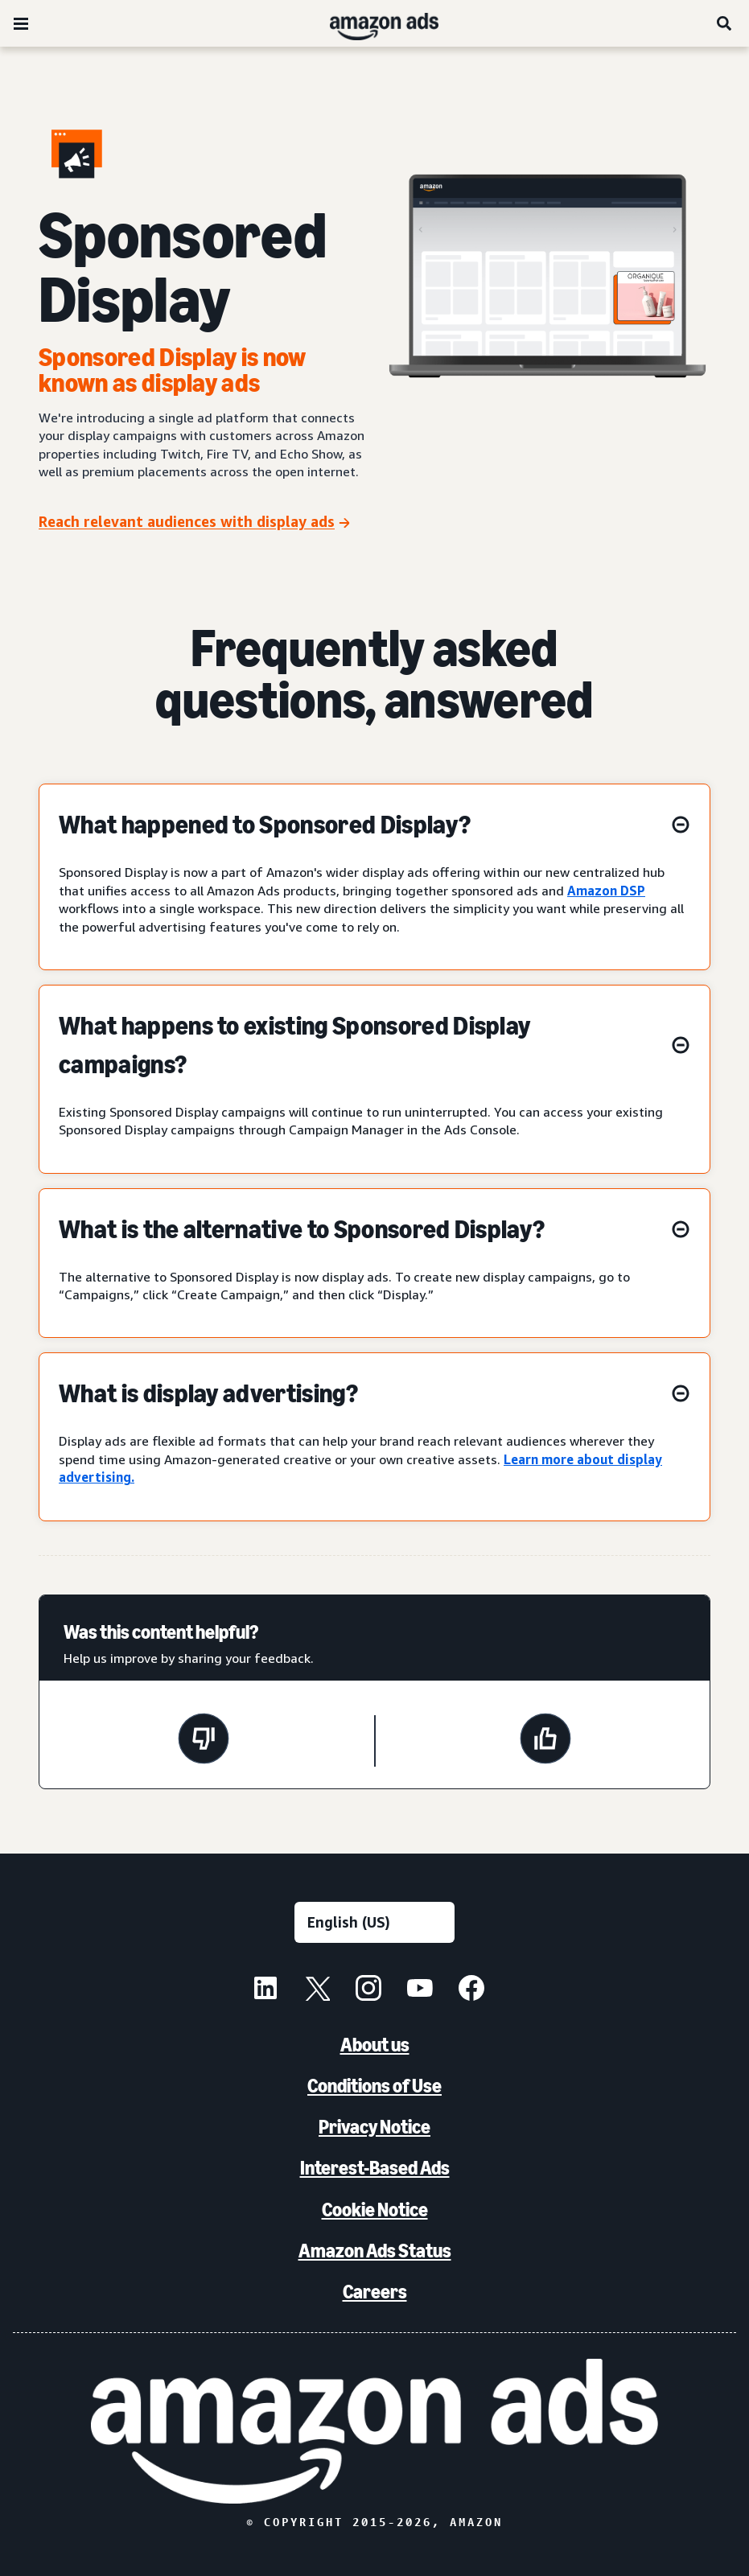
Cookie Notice (375, 2209)
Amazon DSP (606, 891)
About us (374, 2044)
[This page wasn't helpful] (203, 1741)
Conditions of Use (374, 2085)
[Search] (725, 23)
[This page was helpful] (545, 1741)
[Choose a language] (374, 1922)
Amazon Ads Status (374, 2250)
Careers (375, 2291)
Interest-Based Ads (375, 2167)
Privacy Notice (374, 2126)
